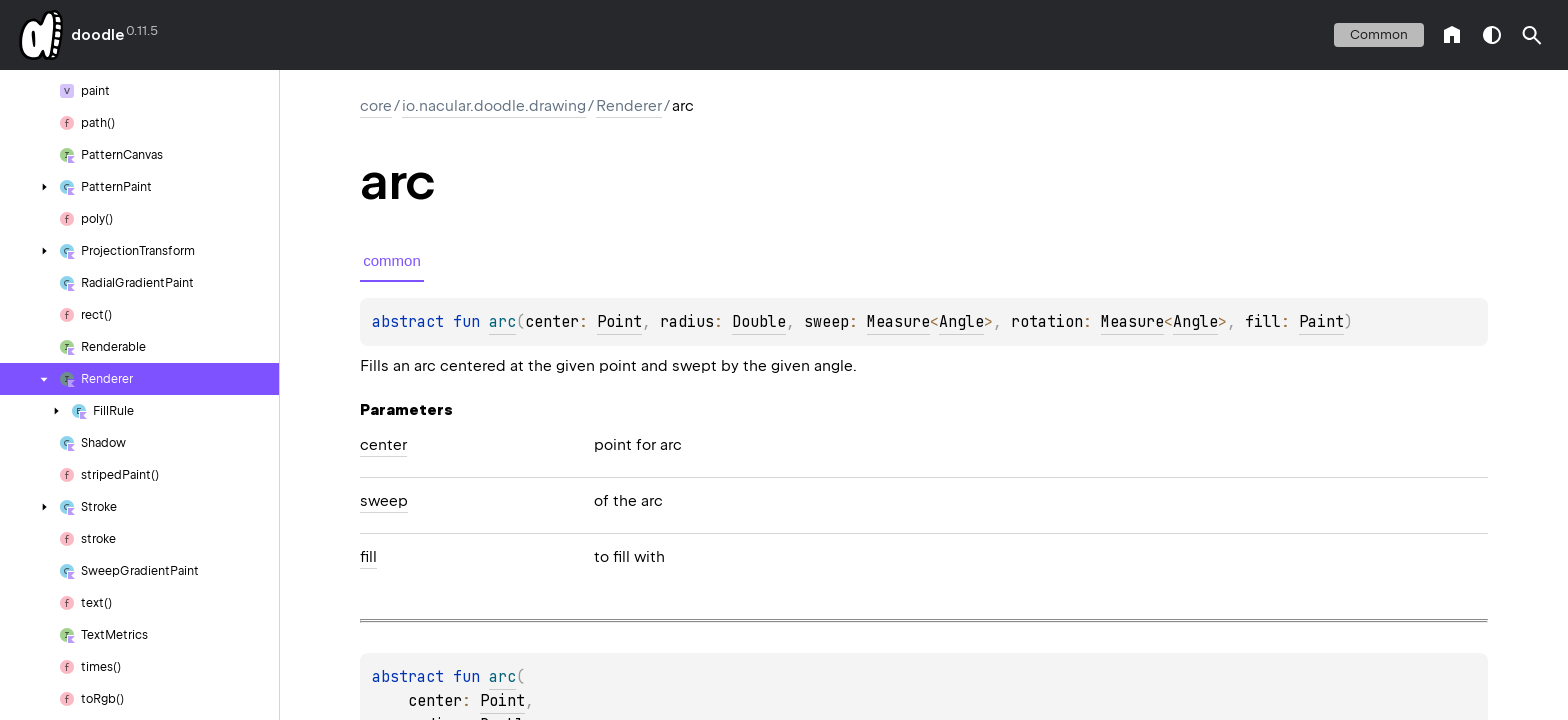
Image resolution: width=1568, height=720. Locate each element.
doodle (97, 35)
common (1379, 34)
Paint (1321, 322)
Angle (961, 322)
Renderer (629, 106)
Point (619, 322)
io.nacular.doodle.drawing (494, 106)
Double (759, 322)
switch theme (1492, 35)
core (376, 106)
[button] (1532, 35)
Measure (898, 322)
